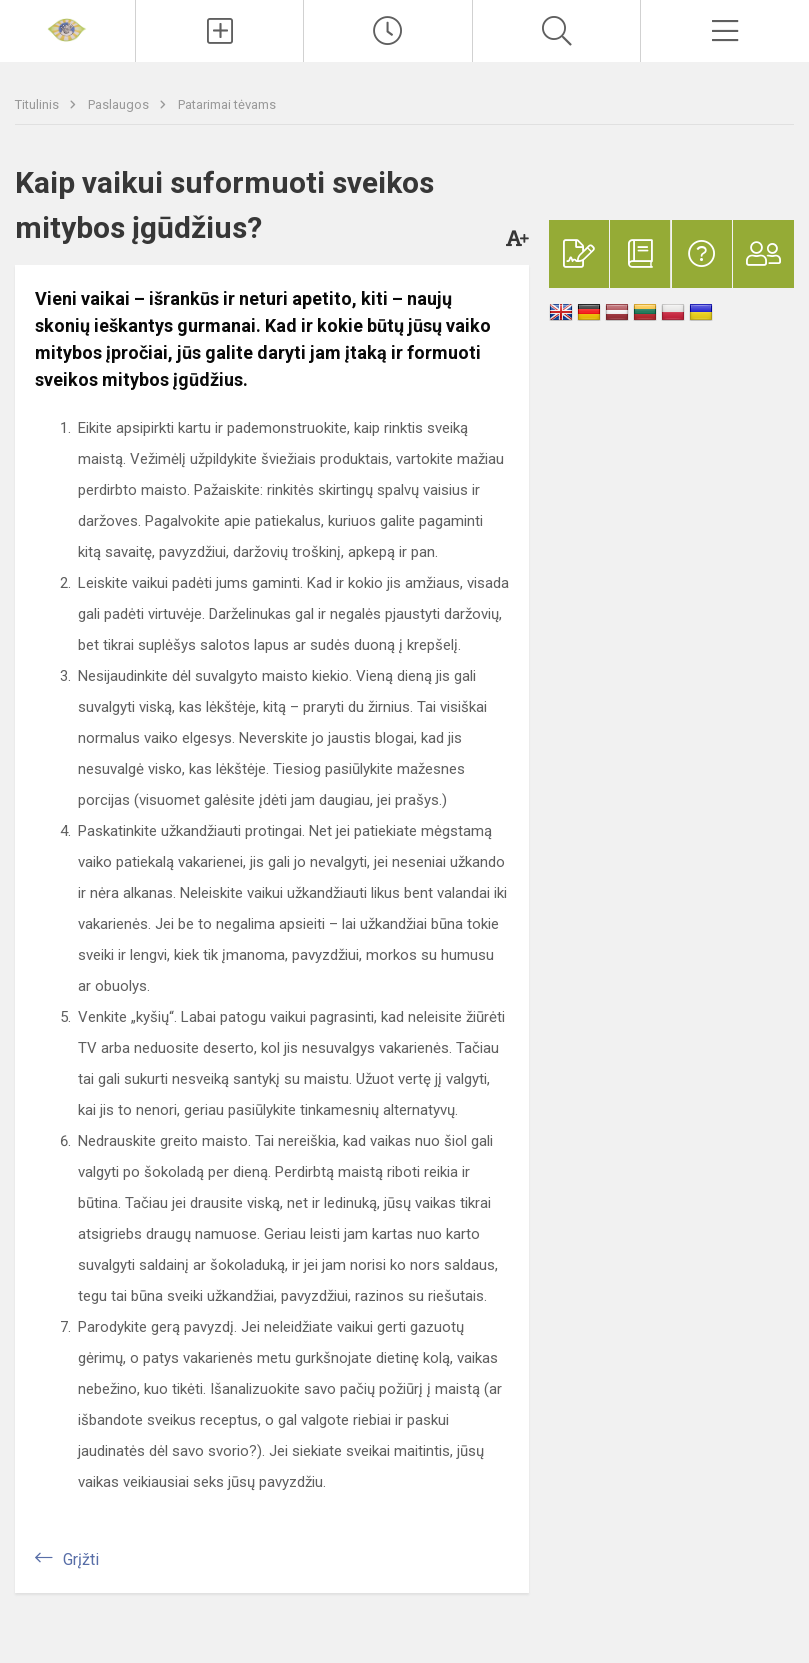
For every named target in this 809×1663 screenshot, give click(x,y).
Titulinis (38, 104)
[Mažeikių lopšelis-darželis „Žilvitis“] (67, 28)
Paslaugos (120, 104)
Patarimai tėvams (227, 104)
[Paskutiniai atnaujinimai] (388, 31)
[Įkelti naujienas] (220, 31)
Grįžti (81, 1559)
